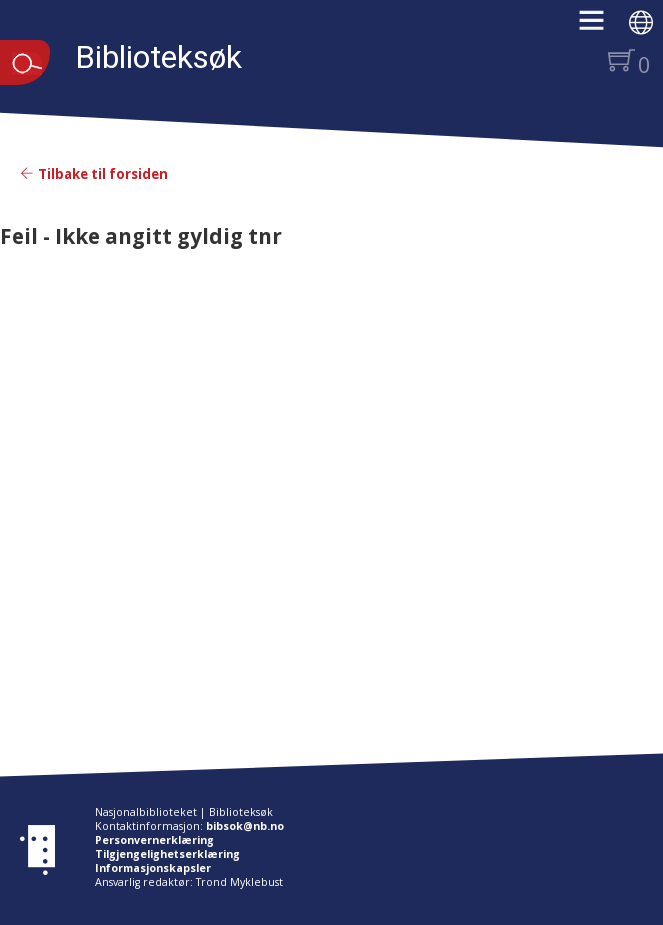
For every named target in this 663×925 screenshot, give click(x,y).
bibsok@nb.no (245, 826)
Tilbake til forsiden (94, 174)
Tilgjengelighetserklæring (167, 854)
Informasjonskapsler (153, 868)
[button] (601, 27)
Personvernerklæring (154, 840)
